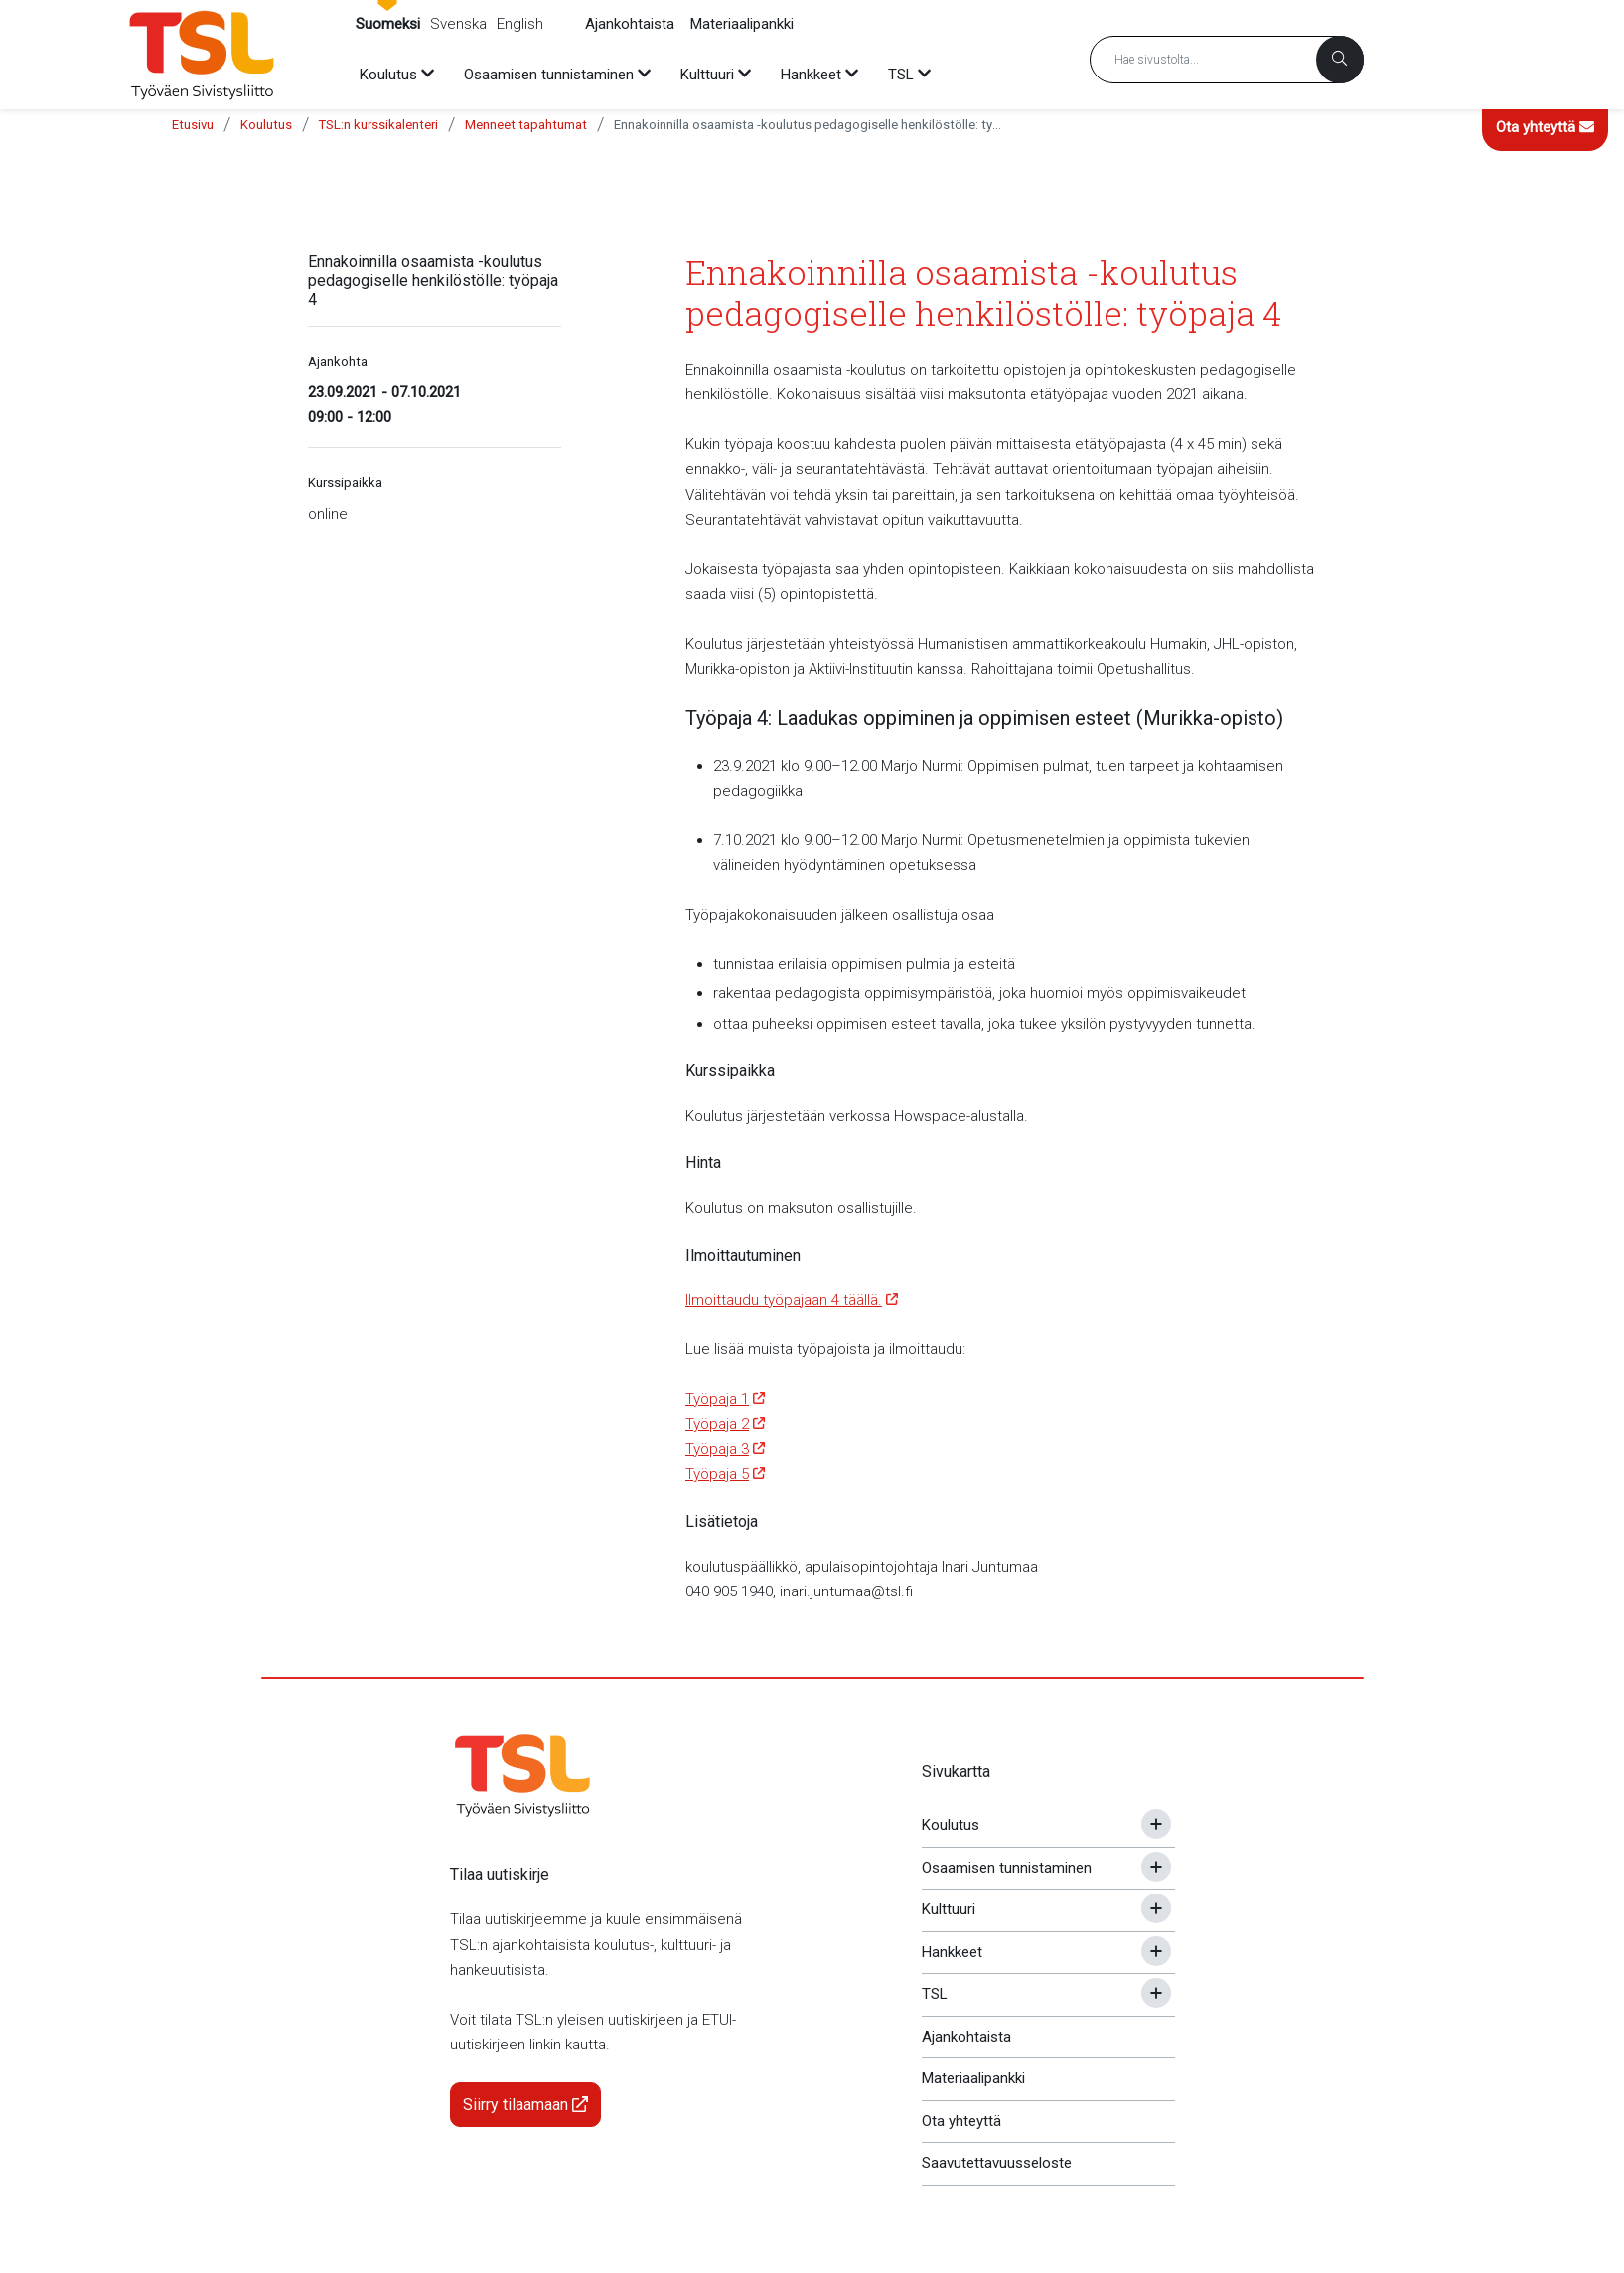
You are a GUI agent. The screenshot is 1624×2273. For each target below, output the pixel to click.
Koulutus (266, 124)
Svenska (458, 24)
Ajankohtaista (629, 24)
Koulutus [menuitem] (388, 74)
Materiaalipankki (742, 24)
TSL (935, 1994)
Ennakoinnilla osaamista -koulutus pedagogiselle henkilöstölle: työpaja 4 (807, 124)
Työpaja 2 (717, 1424)
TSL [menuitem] (901, 74)
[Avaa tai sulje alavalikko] (1156, 1824)
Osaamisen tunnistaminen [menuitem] (549, 74)
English (520, 24)
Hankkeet (952, 1952)
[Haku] (1340, 59)
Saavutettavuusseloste (997, 2163)
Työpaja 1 (717, 1399)
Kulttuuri (948, 1909)
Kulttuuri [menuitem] (707, 74)
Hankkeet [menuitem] (811, 74)
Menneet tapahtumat (526, 124)
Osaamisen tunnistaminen (1007, 1868)
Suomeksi (388, 24)
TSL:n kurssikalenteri (378, 124)
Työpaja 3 (717, 1449)
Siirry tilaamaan (525, 2104)
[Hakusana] (1227, 59)
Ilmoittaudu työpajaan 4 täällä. (783, 1300)
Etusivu (193, 124)
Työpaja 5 (717, 1474)
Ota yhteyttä (1545, 127)
